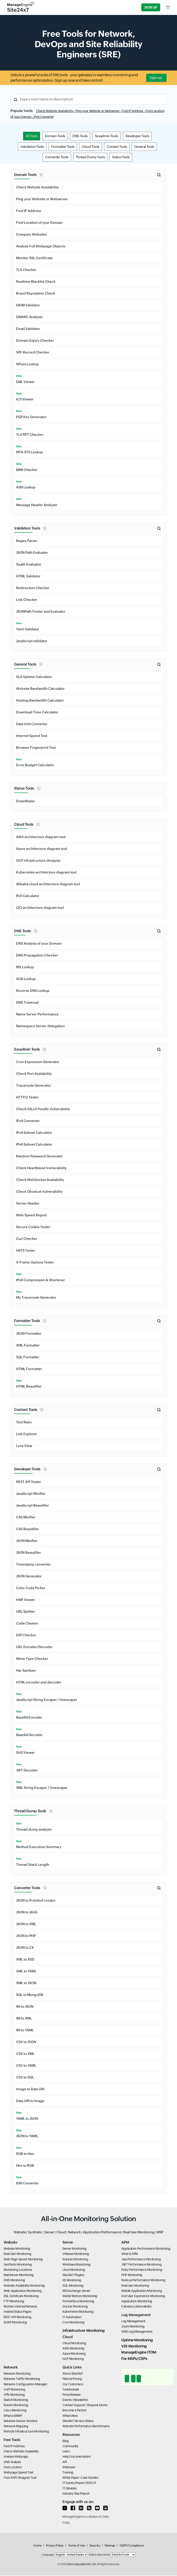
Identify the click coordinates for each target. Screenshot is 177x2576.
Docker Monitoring (75, 2306)
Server (49, 2231)
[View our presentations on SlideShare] (105, 2507)
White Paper (70, 2477)
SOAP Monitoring (15, 2322)
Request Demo (97, 2404)
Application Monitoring (136, 2301)
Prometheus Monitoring (78, 2301)
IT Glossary (69, 2487)
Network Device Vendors (20, 2420)
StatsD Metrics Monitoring (79, 2295)
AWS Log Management (137, 2331)
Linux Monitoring (73, 2269)
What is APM (129, 2253)
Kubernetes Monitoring (77, 2311)
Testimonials (70, 2389)
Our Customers (72, 2383)
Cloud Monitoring (74, 2342)
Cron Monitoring (73, 2322)
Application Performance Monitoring (145, 2248)
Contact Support (73, 2404)
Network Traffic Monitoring (22, 2378)
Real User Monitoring (138, 2231)
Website (20, 2231)
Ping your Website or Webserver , (98, 111)
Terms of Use (76, 2545)
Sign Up (150, 7)
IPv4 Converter (43, 117)
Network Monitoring (17, 2373)
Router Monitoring (16, 2404)
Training (67, 2472)
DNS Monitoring (14, 2279)
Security (94, 2545)
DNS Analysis (12, 2461)
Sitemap (110, 2545)
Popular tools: (21, 111)
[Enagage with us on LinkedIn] (81, 2507)
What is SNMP (13, 2415)
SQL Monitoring (73, 2285)
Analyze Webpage (16, 2456)
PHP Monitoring (131, 2274)
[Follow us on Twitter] (64, 2507)
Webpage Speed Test (18, 2472)
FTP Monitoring (14, 2301)
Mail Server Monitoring (19, 2274)
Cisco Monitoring (15, 2410)
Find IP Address (14, 2445)
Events (67, 2399)
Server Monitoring (74, 2248)
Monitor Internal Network (20, 2306)
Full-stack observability (136, 2306)
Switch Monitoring (16, 2399)
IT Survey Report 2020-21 (79, 2482)
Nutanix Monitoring (75, 2258)
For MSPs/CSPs (134, 2358)
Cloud (61, 2231)
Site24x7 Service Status (77, 2420)
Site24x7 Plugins (73, 2274)
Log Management (133, 2320)
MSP (160, 2231)
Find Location (13, 2467)
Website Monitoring (17, 2248)
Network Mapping (16, 2425)
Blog (65, 2440)
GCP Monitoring (73, 2358)
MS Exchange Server (76, 2290)
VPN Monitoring (14, 2394)
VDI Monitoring (134, 2346)
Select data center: (99, 2554)
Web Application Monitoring (23, 2290)
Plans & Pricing (72, 2378)
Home (37, 2545)
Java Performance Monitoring (141, 2258)
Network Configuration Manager (25, 2383)
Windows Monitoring (76, 2264)
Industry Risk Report (76, 2493)
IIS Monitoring (71, 2279)
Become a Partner (74, 2410)
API (64, 2461)
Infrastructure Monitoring (83, 2330)
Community (70, 2445)
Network (74, 2231)
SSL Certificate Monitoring (21, 2295)
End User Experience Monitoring (143, 2295)
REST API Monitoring (17, 2316)
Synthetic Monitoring (18, 2264)
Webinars (68, 2467)
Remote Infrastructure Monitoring (26, 2431)
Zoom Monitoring (133, 2326)
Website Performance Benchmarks (85, 2425)
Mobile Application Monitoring (141, 2290)
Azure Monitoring (74, 2353)
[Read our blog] (89, 2507)
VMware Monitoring (75, 2253)
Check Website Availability (21, 2451)
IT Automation (71, 2316)
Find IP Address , (133, 111)
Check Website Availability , (55, 111)
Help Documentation (76, 2456)
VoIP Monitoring (14, 2389)
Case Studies (89, 2477)
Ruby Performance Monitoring (141, 2269)
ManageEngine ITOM (138, 2352)
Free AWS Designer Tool (20, 2477)
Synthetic (35, 2231)
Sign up (156, 78)
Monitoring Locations (18, 2269)
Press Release (71, 2394)
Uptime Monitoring (137, 2339)
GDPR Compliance (132, 2545)
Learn (66, 2451)
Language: (48, 2554)
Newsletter (80, 2399)
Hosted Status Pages (17, 2311)
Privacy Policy (55, 2545)
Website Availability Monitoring (24, 2285)
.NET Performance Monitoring (141, 2264)
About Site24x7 (72, 2373)
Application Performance (102, 2231)
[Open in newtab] (41, 175)
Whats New (70, 2415)
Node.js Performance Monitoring (143, 2279)
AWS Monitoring (73, 2348)
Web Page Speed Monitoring (23, 2258)
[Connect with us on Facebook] (73, 2507)
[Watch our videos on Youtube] (97, 2507)
